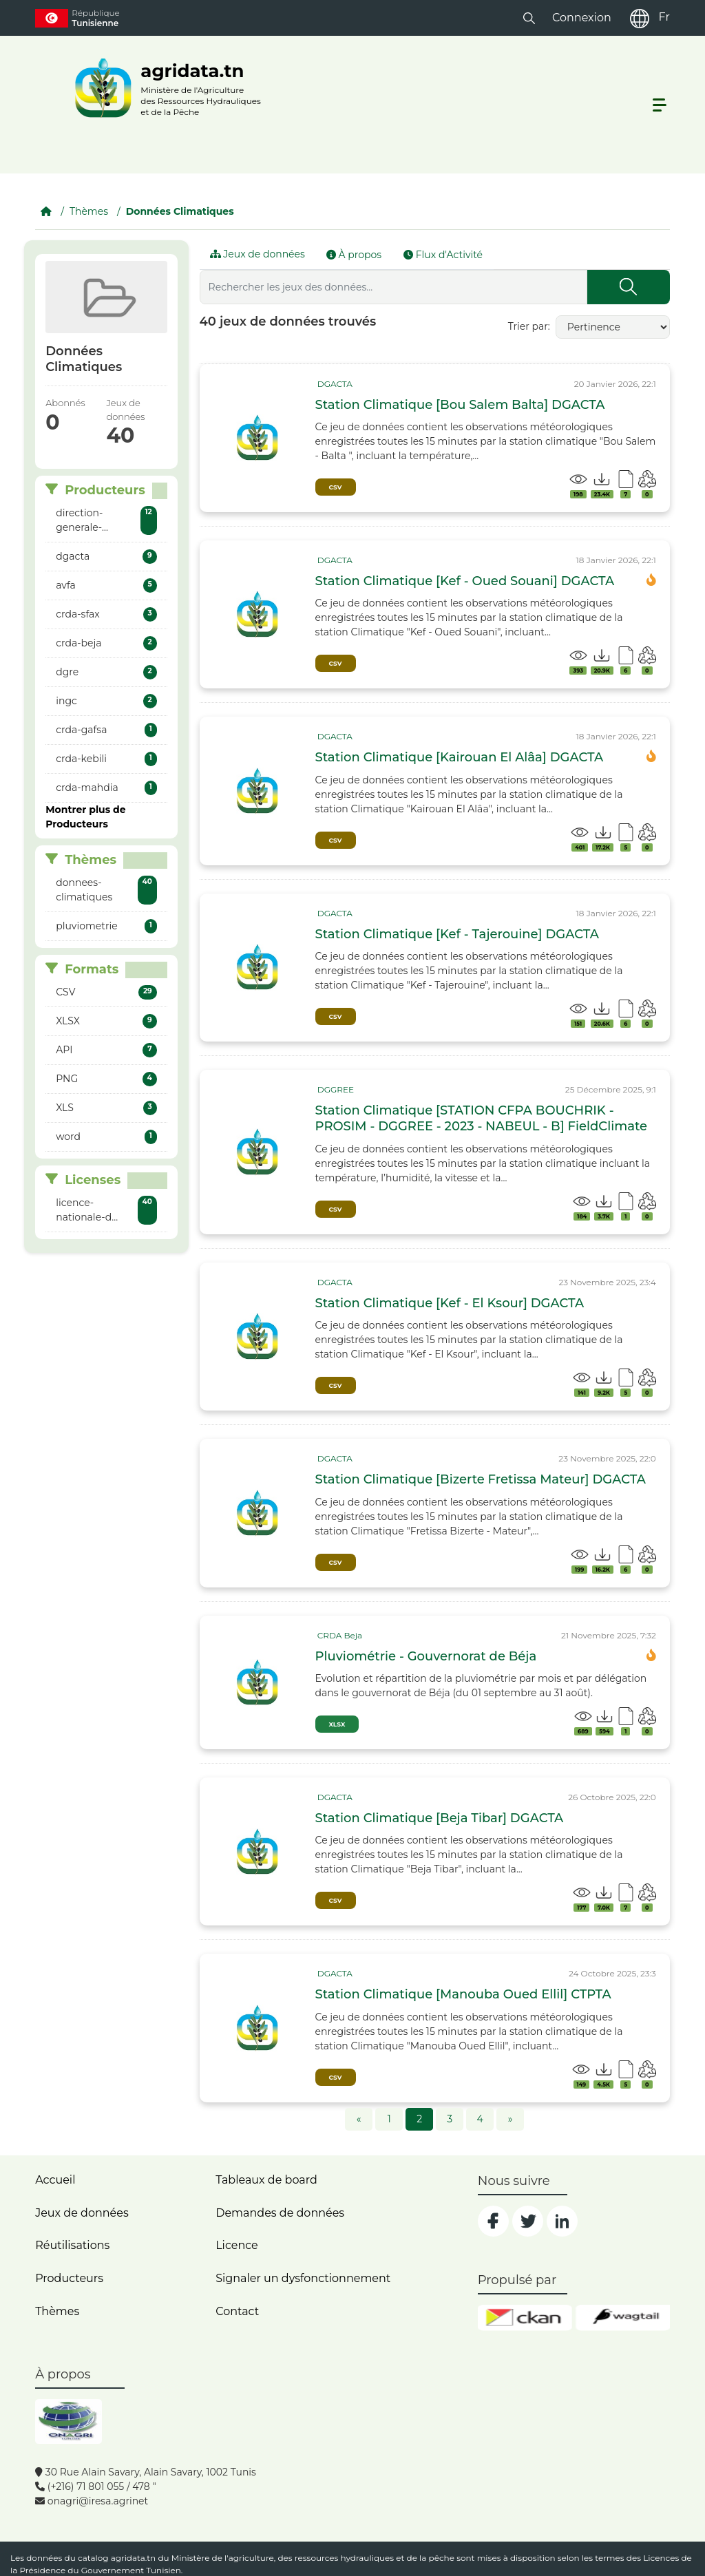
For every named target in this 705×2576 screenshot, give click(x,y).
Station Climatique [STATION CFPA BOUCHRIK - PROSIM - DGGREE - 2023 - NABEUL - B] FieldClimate (481, 1118)
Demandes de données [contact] (279, 2212)
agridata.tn (133, 2558)
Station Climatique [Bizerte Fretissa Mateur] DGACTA (480, 1479)
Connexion (581, 17)
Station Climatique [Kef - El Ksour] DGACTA (450, 1303)
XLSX (337, 1724)
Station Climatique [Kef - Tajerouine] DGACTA (457, 934)
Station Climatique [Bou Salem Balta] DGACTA (460, 404)
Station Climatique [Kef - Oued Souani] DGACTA (464, 581)
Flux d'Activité (443, 255)
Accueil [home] (55, 2179)
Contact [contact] (237, 2311)
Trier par (528, 326)
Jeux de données (257, 254)
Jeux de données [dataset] (82, 2212)
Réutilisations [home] (72, 2245)
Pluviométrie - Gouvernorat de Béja (426, 1656)
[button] (529, 17)
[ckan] (525, 2318)
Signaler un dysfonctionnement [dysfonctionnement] (302, 2278)
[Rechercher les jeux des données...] (393, 287)
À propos (353, 255)
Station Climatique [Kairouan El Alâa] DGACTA (459, 757)
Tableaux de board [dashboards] (266, 2179)
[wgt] (623, 2318)
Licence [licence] (236, 2245)
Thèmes (89, 211)
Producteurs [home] (69, 2278)
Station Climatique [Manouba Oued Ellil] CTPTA (463, 1994)
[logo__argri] (164, 88)
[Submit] (628, 287)
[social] (493, 2221)
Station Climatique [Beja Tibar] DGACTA (439, 1818)
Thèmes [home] (57, 2311)
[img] (257, 438)
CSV (335, 487)
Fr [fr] (663, 16)
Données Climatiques (180, 211)
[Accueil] (46, 211)
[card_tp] (333, 384)
